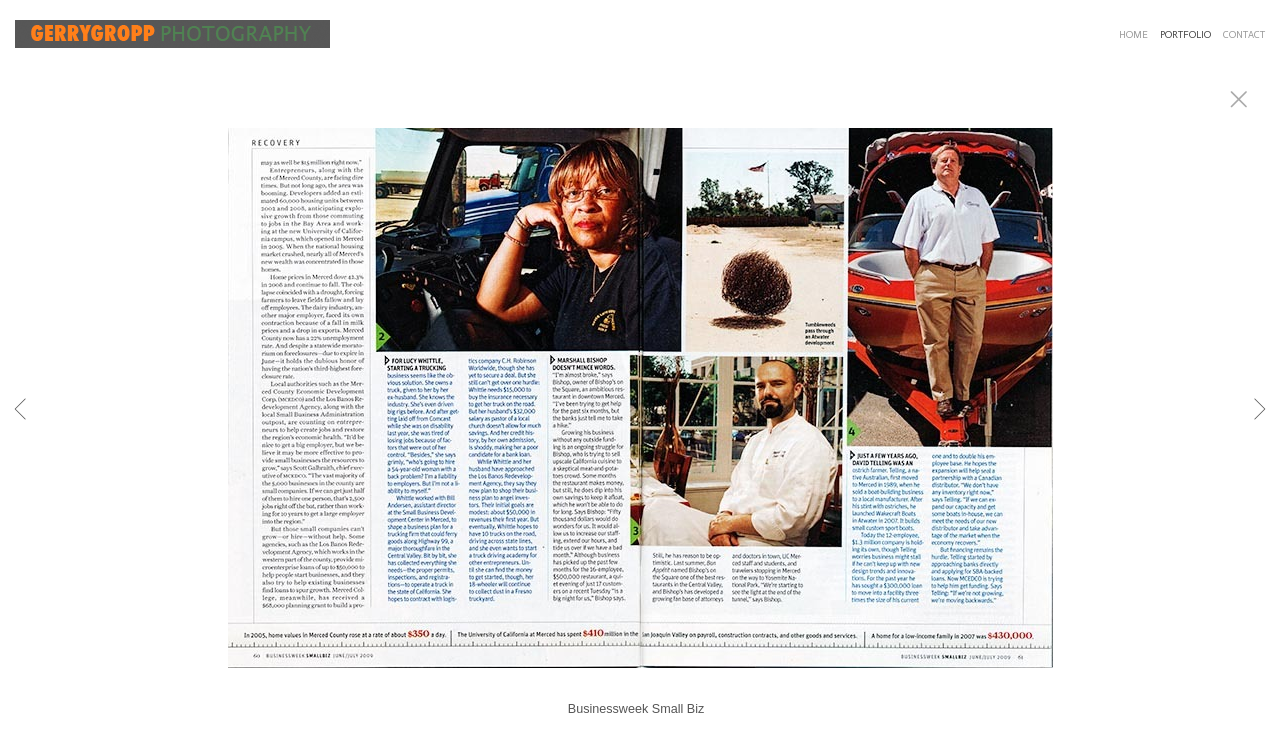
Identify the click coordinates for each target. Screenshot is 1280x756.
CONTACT (1244, 35)
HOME (1133, 35)
